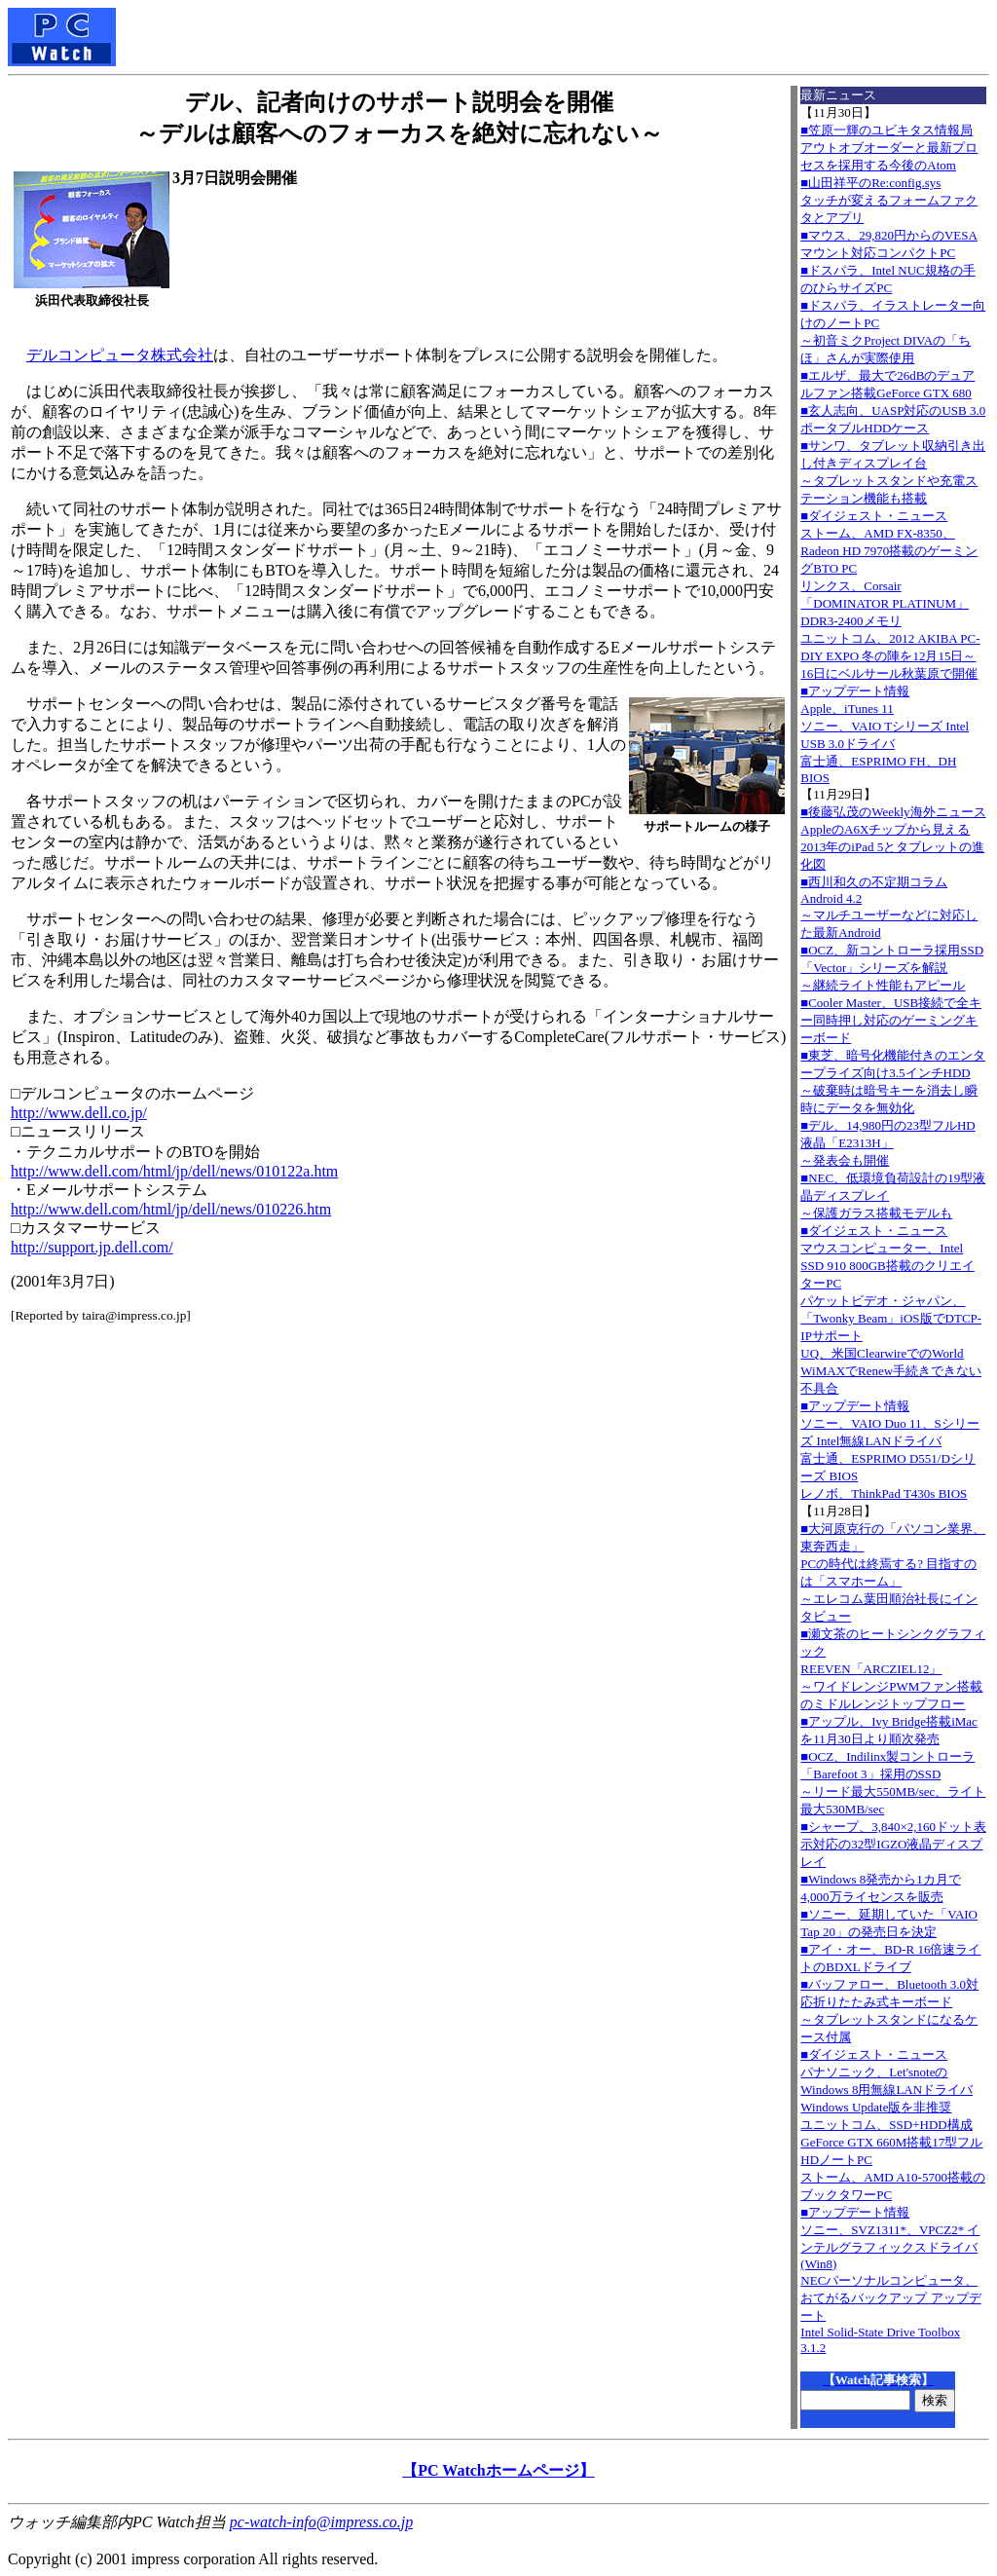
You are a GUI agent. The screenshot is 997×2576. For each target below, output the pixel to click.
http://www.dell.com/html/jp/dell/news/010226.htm (171, 1209)
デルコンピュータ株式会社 (119, 355)
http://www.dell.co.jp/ (79, 1112)
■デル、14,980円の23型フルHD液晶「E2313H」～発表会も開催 (887, 1143)
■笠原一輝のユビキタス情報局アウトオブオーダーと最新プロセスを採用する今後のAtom (889, 147)
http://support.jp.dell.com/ (92, 1247)
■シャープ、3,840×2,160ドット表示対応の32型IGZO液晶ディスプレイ (893, 1844)
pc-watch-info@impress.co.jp (321, 2522)
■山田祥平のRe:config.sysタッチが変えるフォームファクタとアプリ (889, 200)
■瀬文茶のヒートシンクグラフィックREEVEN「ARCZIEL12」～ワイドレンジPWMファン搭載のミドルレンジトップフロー (892, 1668)
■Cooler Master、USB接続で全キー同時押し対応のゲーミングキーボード (890, 1020)
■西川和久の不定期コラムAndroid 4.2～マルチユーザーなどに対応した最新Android (889, 907)
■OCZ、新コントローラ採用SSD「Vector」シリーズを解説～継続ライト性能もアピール (891, 967)
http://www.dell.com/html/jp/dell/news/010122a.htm (174, 1171)
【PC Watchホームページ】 (498, 2470)
